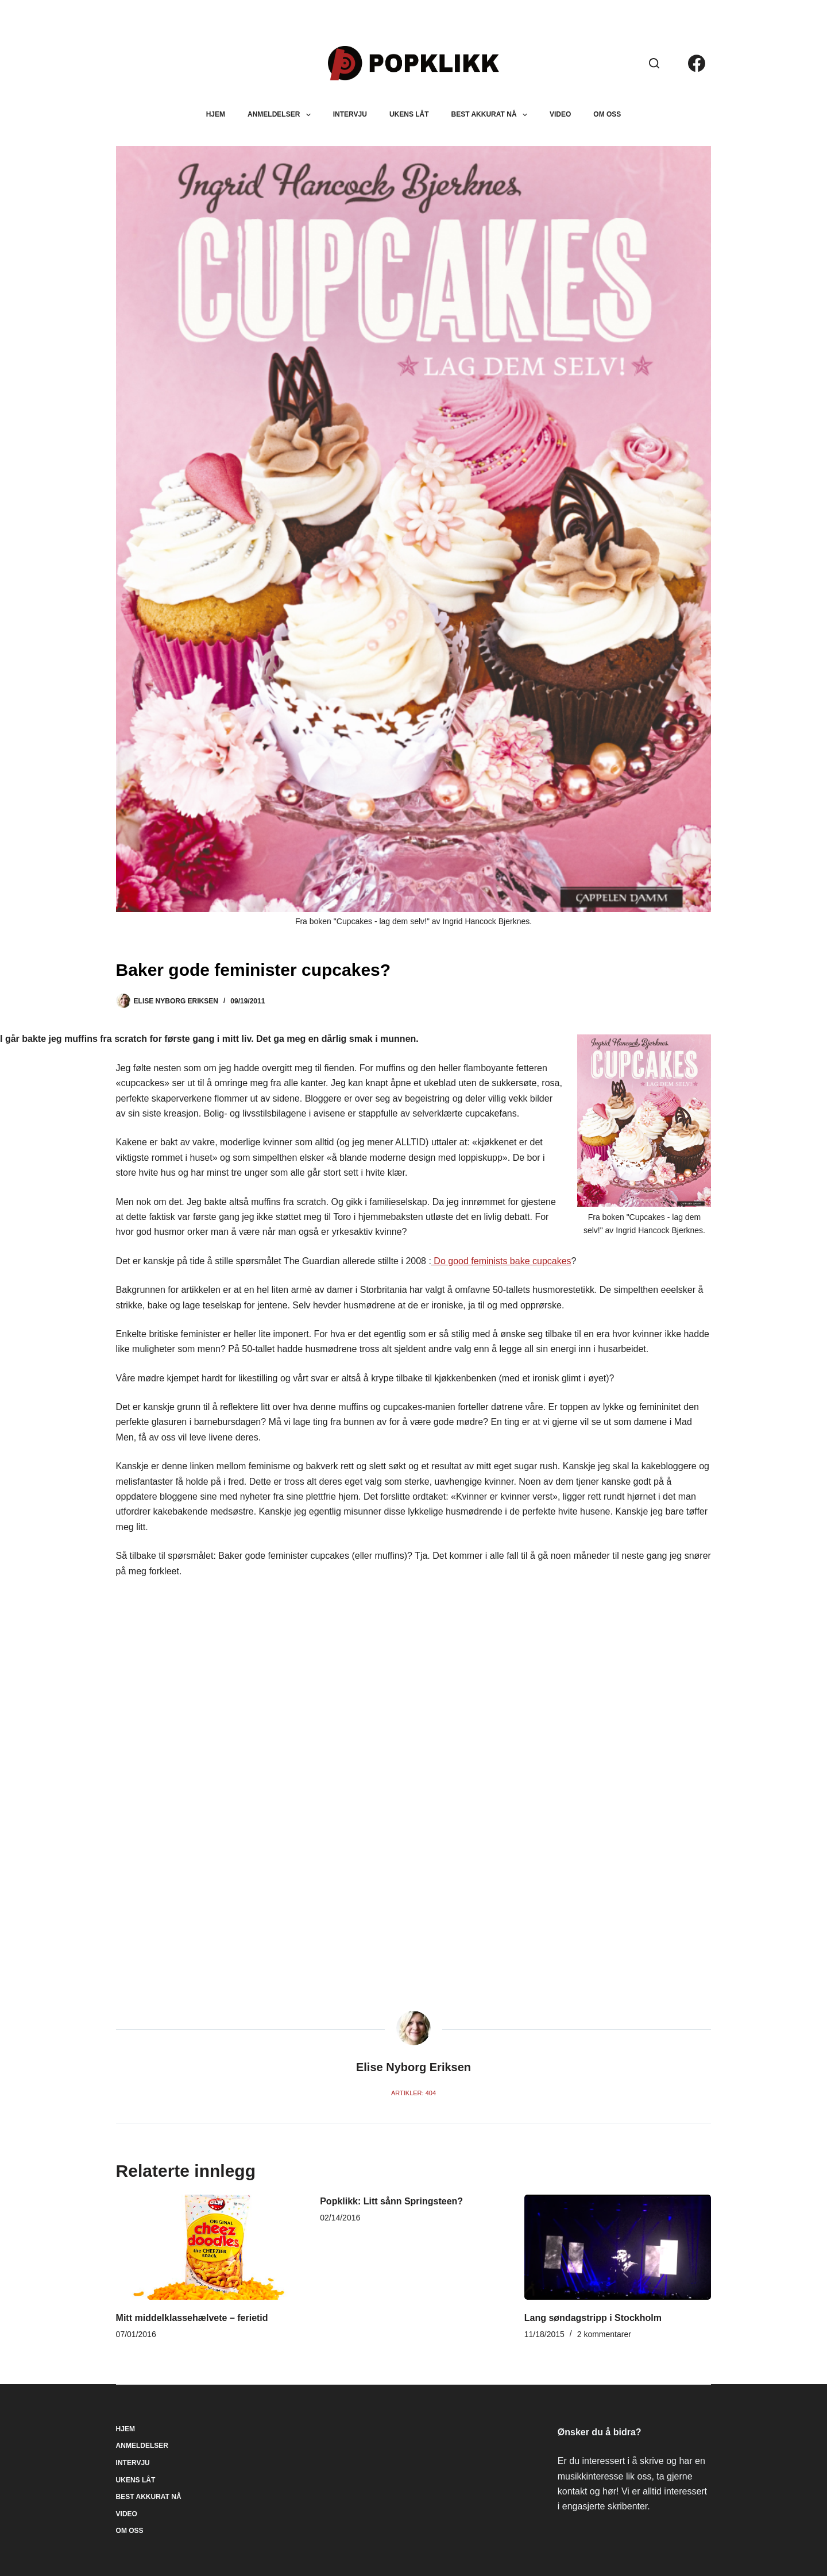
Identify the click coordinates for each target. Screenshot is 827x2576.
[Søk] (654, 63)
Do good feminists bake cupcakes (501, 1261)
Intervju (350, 114)
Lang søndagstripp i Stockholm (593, 2318)
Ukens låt (409, 114)
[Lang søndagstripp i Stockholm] (618, 2247)
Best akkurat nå (491, 115)
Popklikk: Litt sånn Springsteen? (391, 2201)
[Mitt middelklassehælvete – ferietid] (209, 2247)
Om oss (607, 114)
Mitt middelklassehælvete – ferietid (192, 2318)
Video (560, 114)
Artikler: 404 (413, 2093)
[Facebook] (696, 63)
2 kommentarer (604, 2334)
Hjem (215, 114)
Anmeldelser (281, 115)
